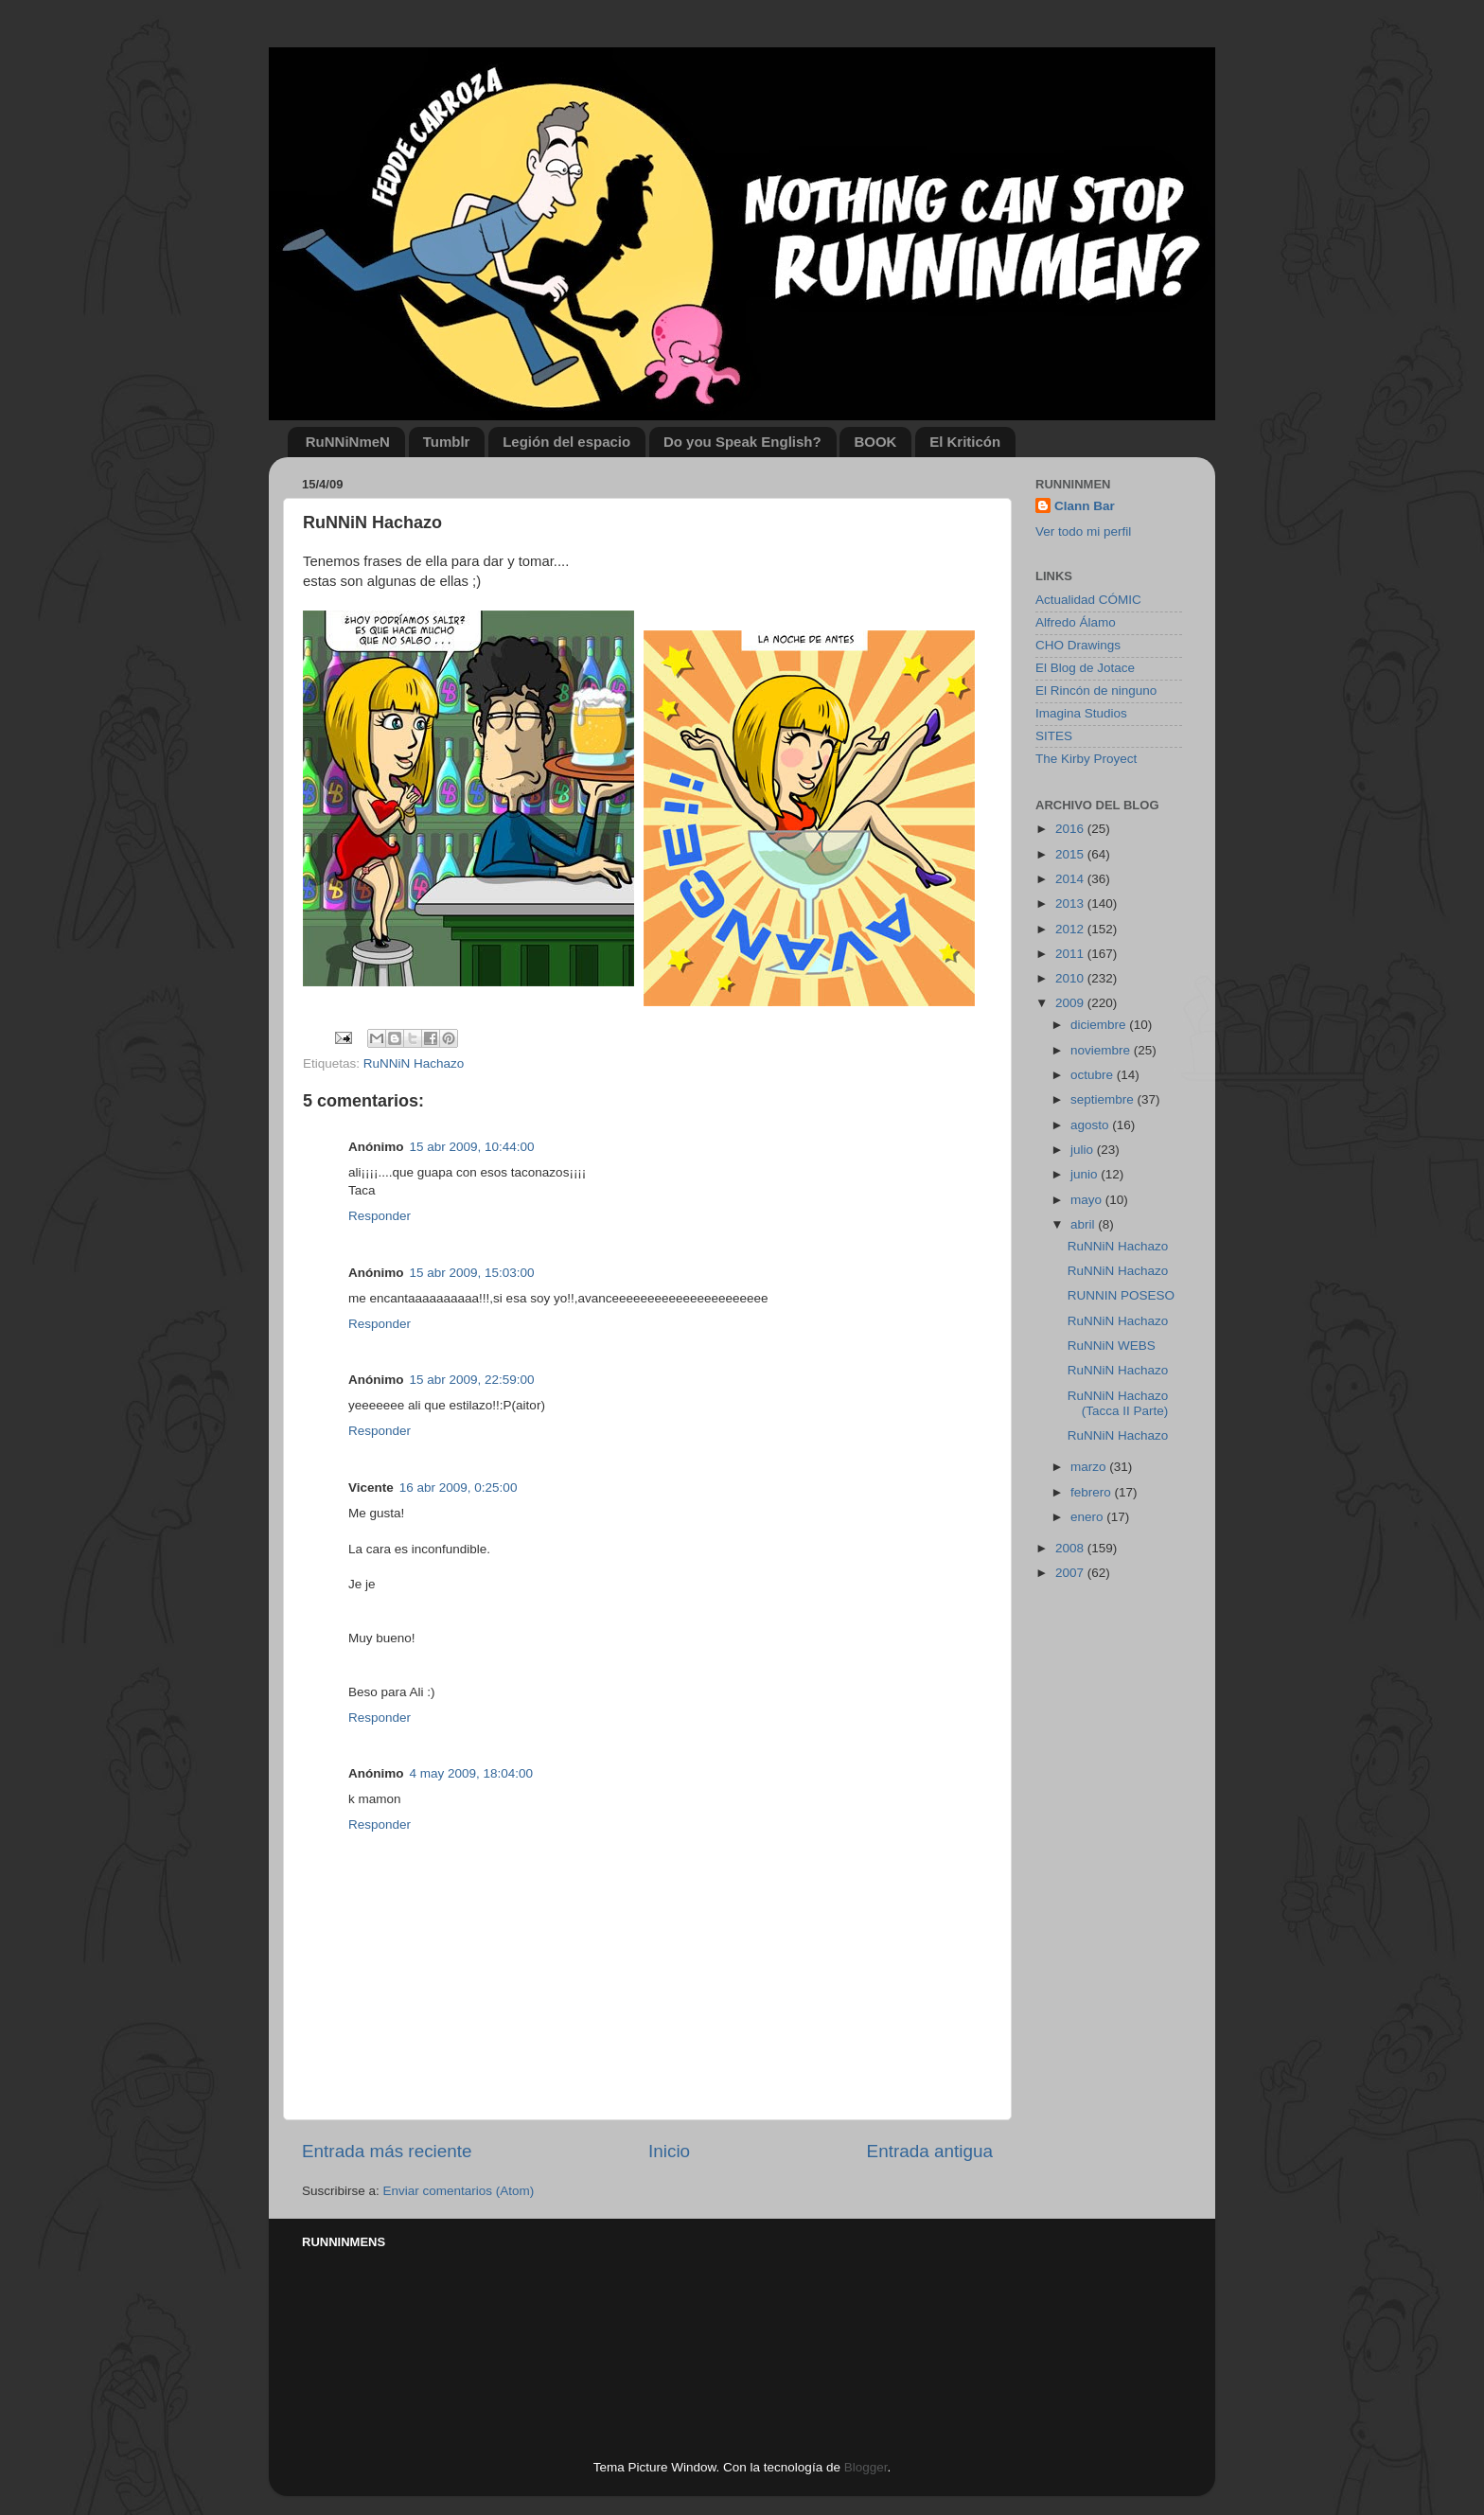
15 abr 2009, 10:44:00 (472, 1147)
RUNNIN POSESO (1121, 1295)
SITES (1053, 736)
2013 (1071, 903)
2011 (1071, 954)
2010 (1071, 978)
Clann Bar (1084, 506)
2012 (1071, 929)
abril (1084, 1224)
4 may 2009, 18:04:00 (472, 1773)
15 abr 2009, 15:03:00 (472, 1273)
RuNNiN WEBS (1112, 1345)
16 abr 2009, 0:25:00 (458, 1487)
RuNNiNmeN (348, 442)
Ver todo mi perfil (1083, 531)
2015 (1071, 854)
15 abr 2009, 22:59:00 (472, 1380)
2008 (1071, 1548)
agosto (1091, 1125)
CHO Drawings (1078, 645)
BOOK (875, 442)
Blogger (866, 2467)
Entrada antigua (930, 2151)
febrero (1092, 1492)
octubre (1093, 1075)
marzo (1089, 1467)
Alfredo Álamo (1075, 622)
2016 (1071, 829)
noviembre (1102, 1050)
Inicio (669, 2151)
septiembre (1104, 1099)
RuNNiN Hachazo (414, 1063)
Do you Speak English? (742, 442)
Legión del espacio (566, 442)
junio (1085, 1174)
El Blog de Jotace (1085, 668)
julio (1083, 1149)
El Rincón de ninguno (1096, 690)
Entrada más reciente (387, 2151)
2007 (1071, 1573)
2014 (1071, 879)
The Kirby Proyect (1086, 759)
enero (1088, 1517)
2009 (1071, 1003)
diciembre (1099, 1025)
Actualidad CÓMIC (1088, 600)
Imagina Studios (1081, 713)
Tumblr (446, 442)
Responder (379, 1216)
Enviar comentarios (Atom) (459, 2191)
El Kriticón (964, 442)
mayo (1087, 1200)
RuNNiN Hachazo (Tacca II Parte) (1118, 1403)
